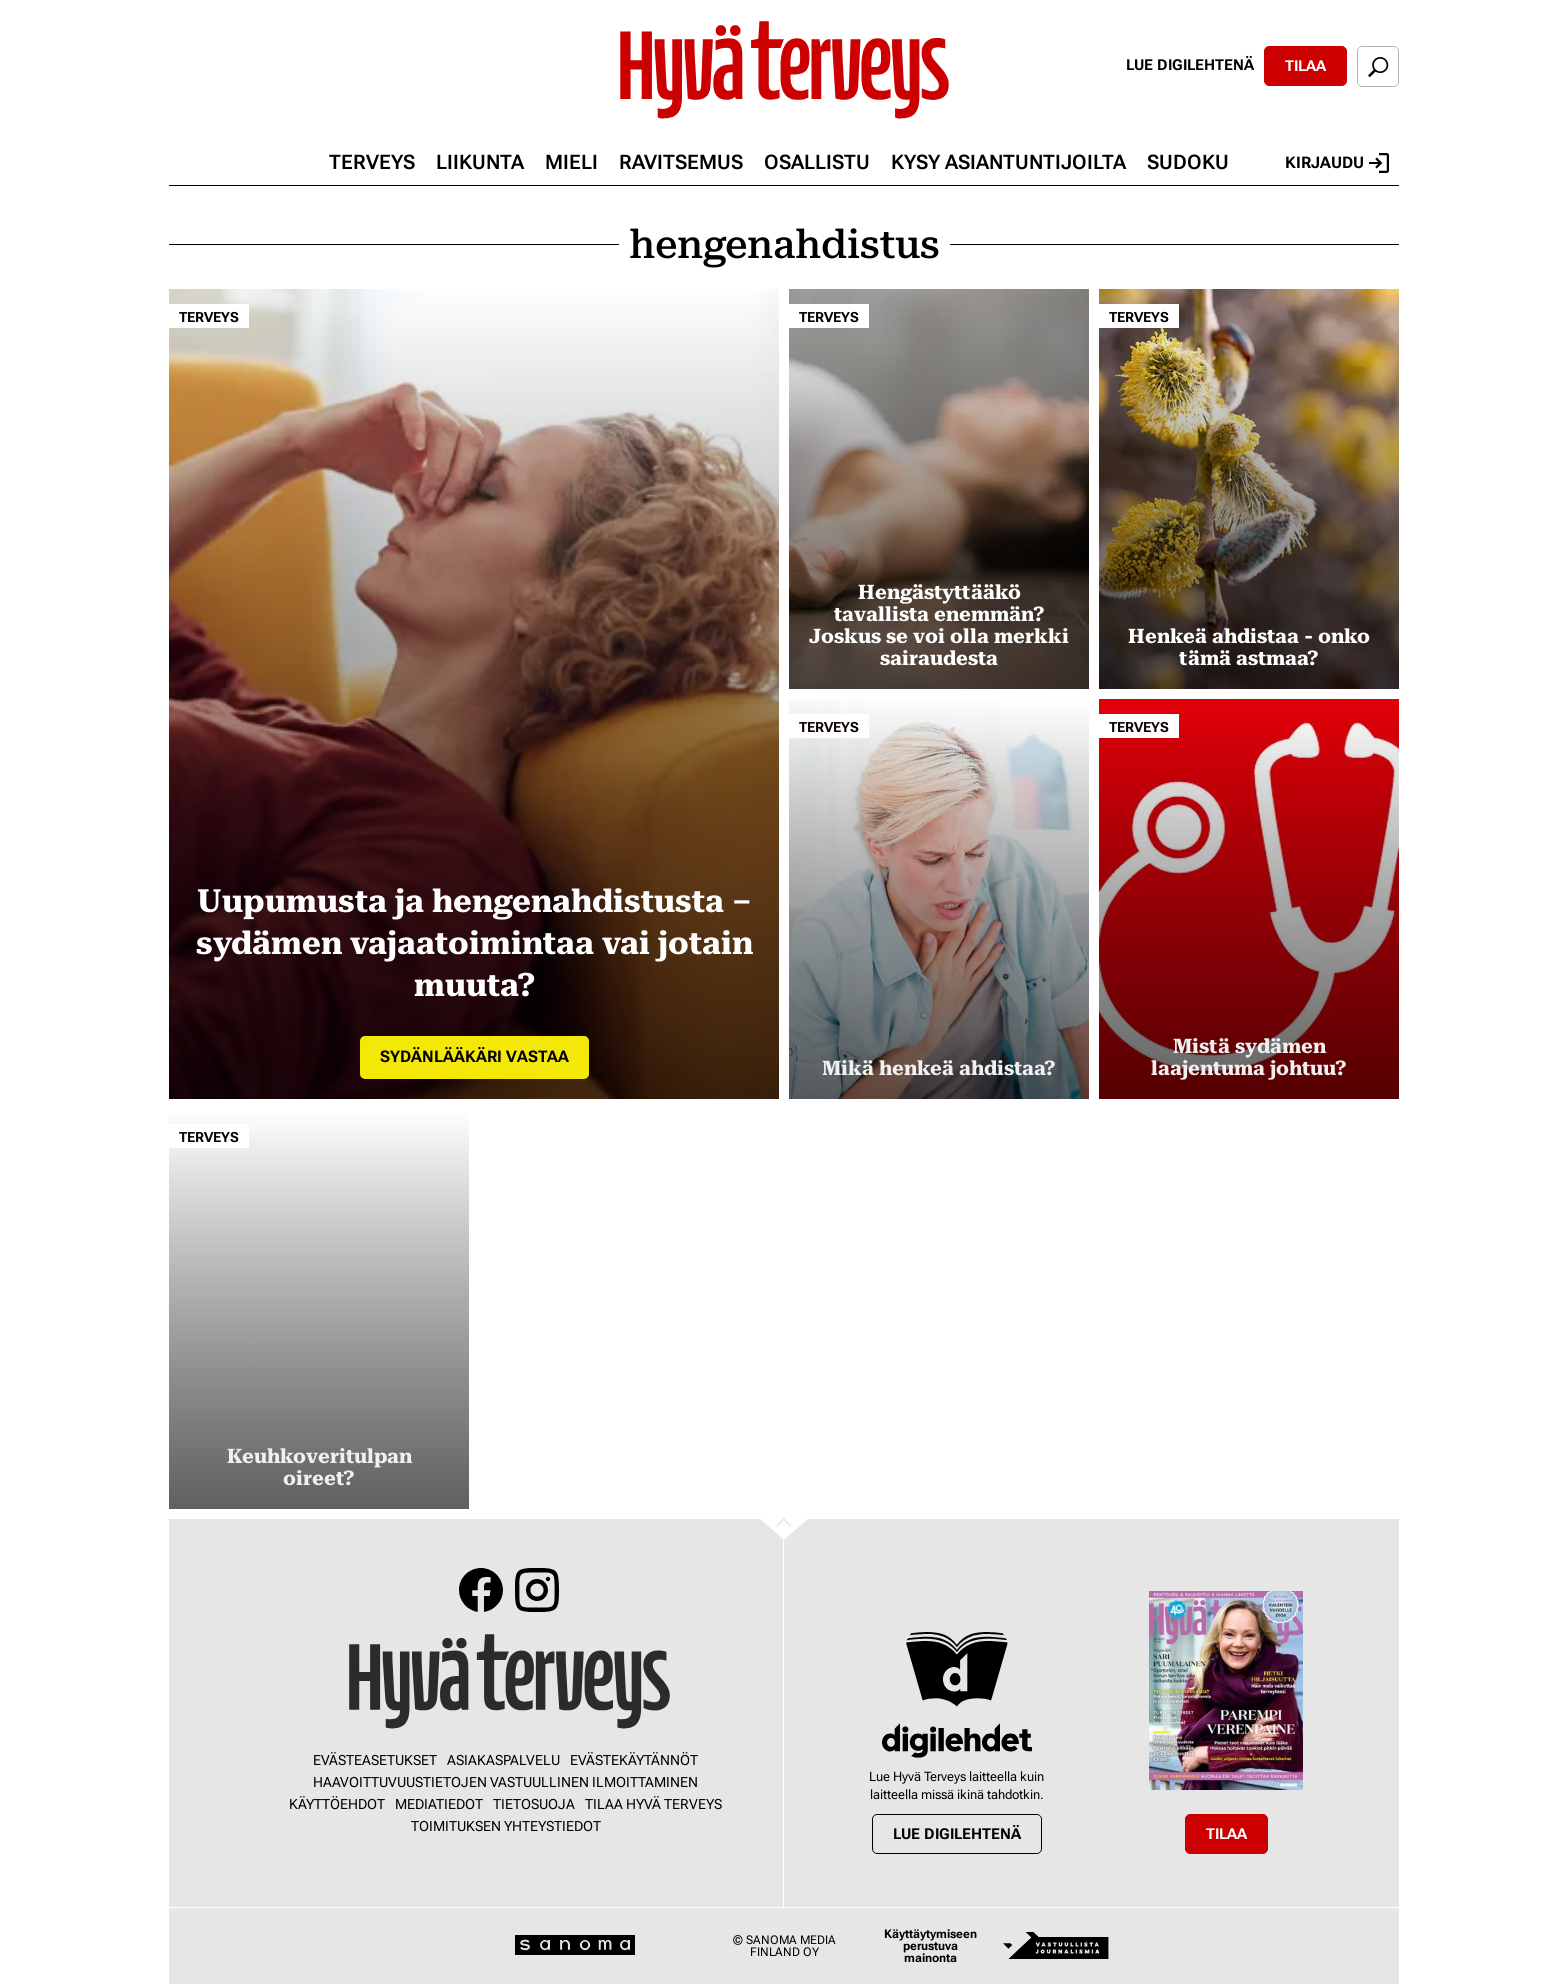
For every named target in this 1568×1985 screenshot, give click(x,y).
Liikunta (480, 162)
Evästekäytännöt (634, 1760)
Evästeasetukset (375, 1760)
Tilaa (1305, 66)
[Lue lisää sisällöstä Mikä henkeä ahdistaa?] (939, 899)
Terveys (372, 162)
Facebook (481, 1590)
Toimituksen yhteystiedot (506, 1826)
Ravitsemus (681, 162)
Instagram (537, 1590)
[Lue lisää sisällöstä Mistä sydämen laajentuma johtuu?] (1249, 899)
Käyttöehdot (337, 1804)
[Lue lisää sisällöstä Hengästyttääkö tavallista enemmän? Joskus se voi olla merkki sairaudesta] (939, 489)
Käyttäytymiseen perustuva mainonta (930, 1946)
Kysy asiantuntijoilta (1008, 162)
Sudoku (1188, 162)
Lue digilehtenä (1190, 65)
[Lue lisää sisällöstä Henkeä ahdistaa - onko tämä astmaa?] (1249, 489)
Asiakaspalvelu (503, 1760)
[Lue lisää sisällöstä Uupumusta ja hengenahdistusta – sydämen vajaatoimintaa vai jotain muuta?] (474, 694)
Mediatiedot (439, 1804)
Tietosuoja (534, 1804)
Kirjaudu (1337, 163)
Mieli (571, 162)
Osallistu (817, 162)
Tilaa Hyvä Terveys (653, 1804)
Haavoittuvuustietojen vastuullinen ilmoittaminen (505, 1782)
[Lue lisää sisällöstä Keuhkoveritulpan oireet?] (319, 1309)
